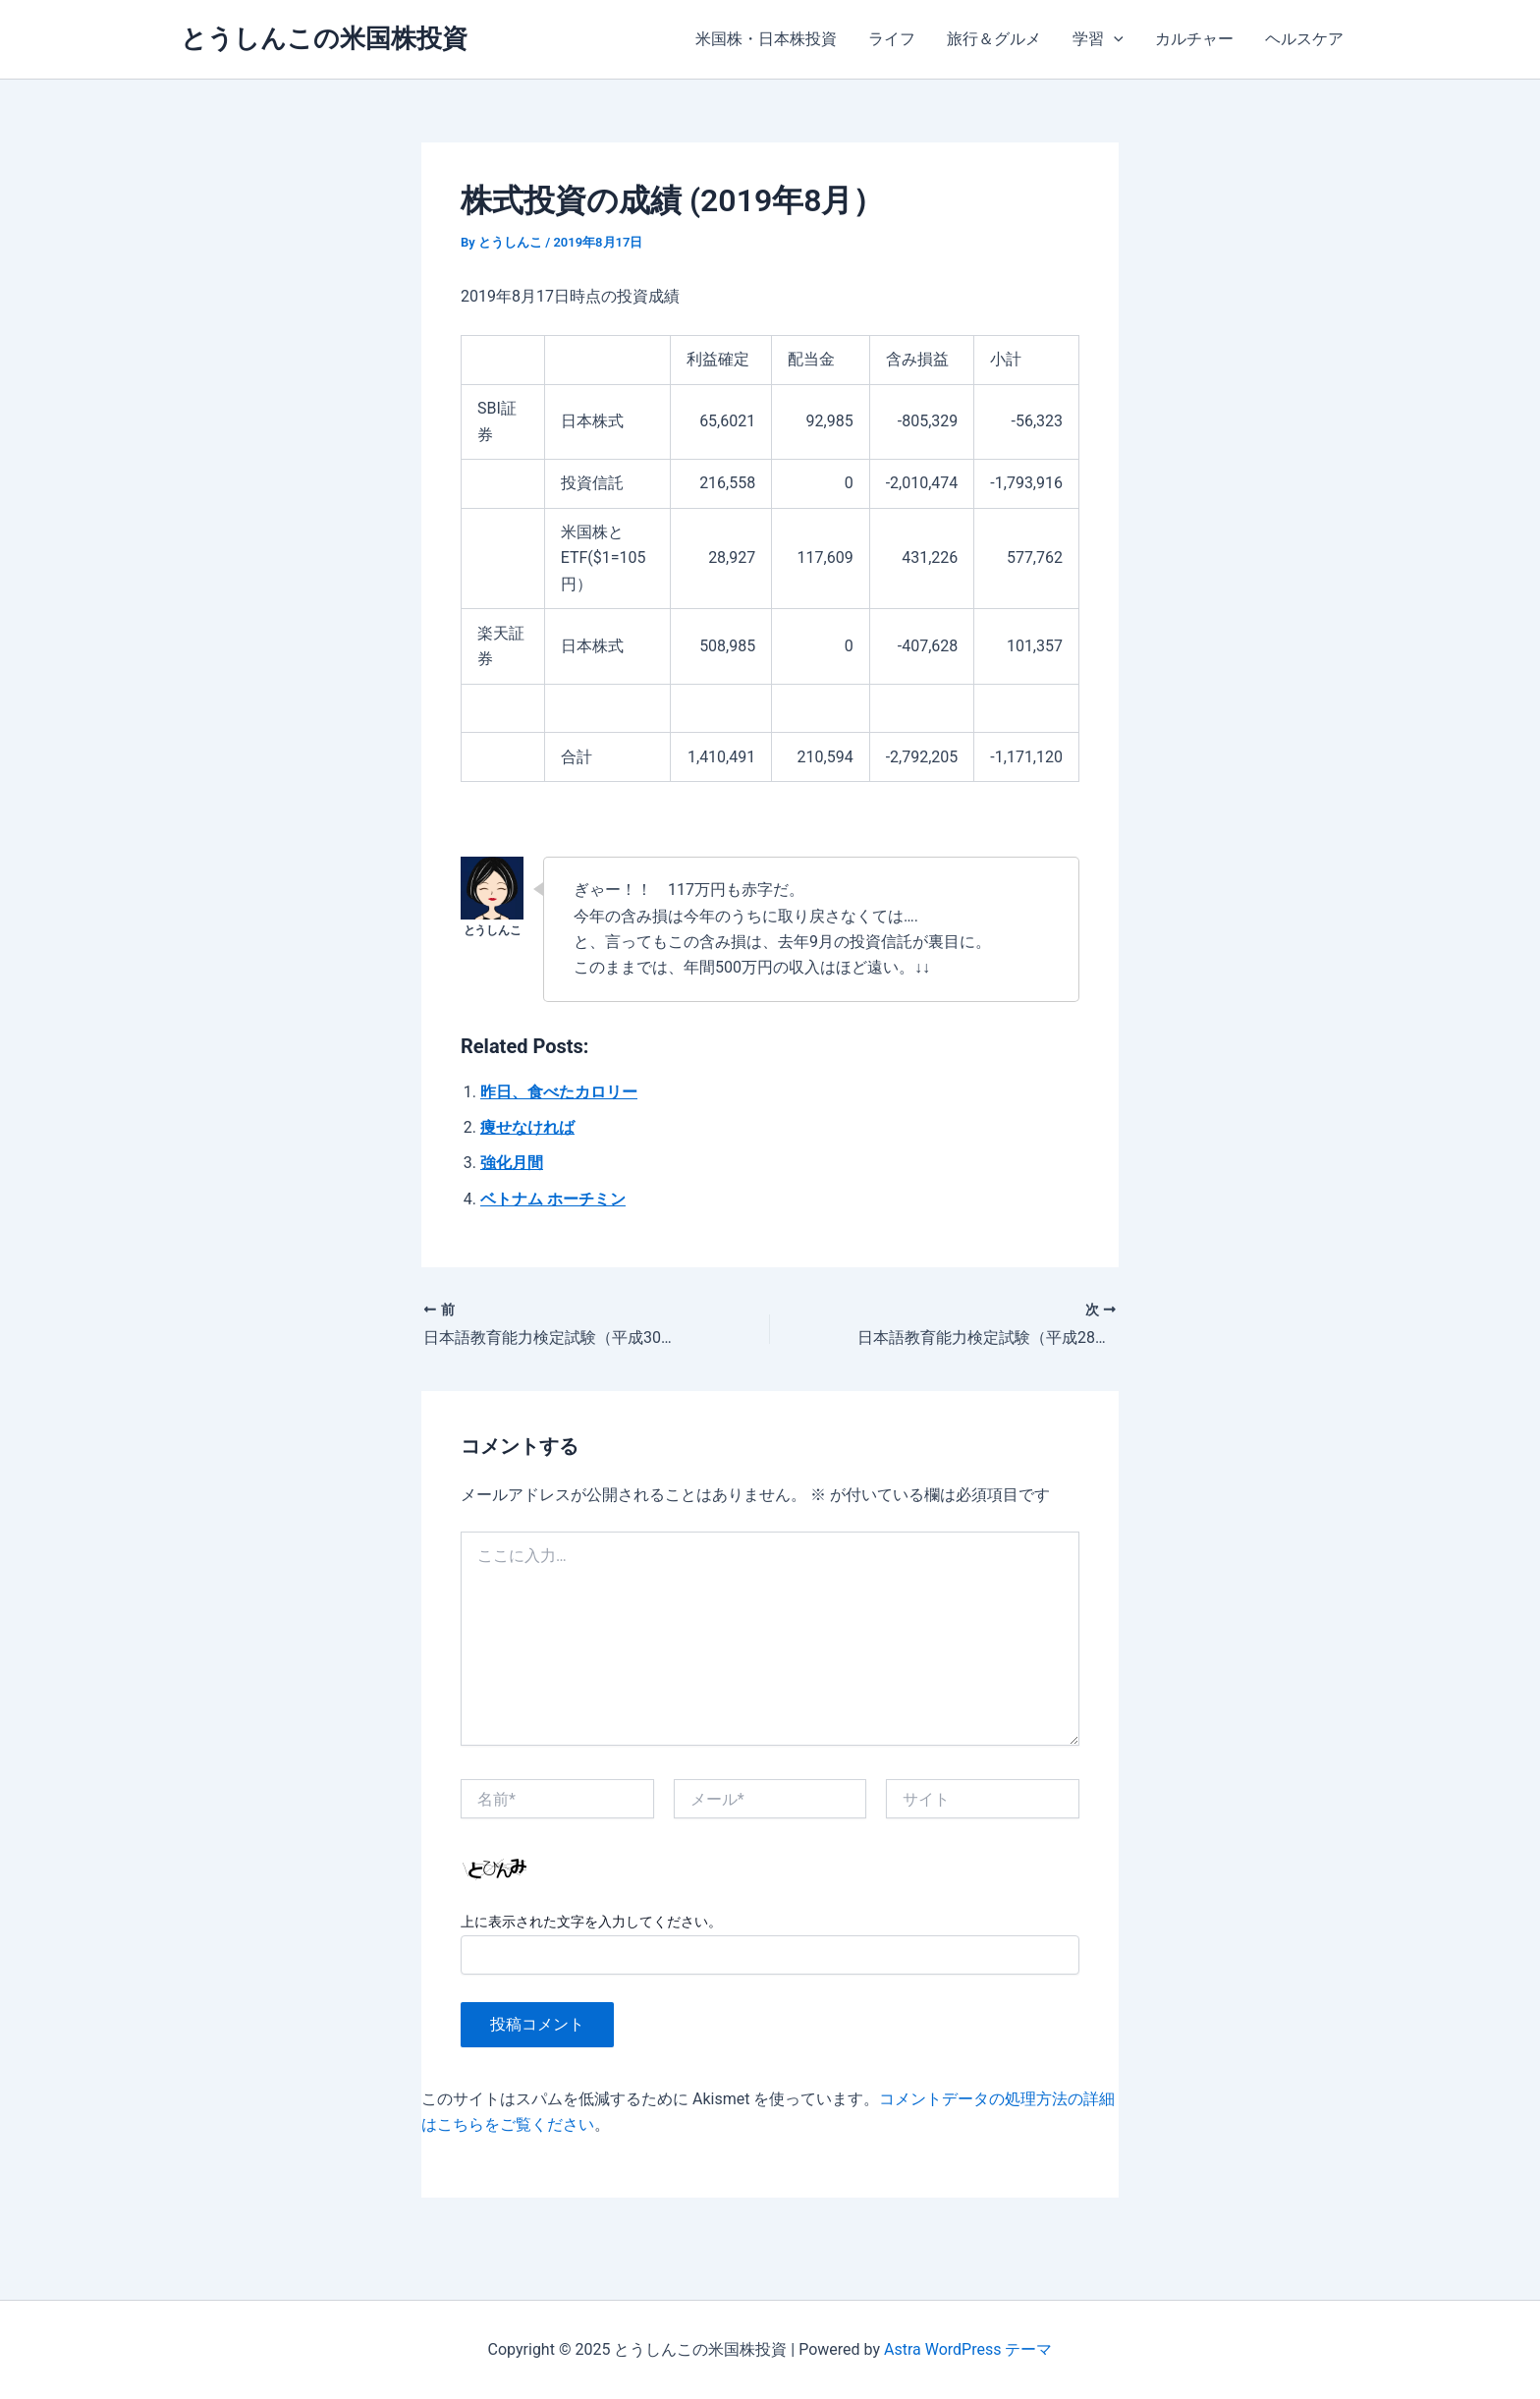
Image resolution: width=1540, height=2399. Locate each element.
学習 (1098, 39)
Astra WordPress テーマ (968, 2349)
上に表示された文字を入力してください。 (591, 1921)
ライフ (891, 38)
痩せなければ (527, 1127)
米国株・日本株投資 (766, 38)
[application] (1114, 39)
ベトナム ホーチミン (553, 1199)
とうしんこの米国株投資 (324, 38)
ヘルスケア (1304, 38)
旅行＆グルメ (994, 38)
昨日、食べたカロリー (558, 1092)
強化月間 (511, 1162)
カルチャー (1194, 38)
